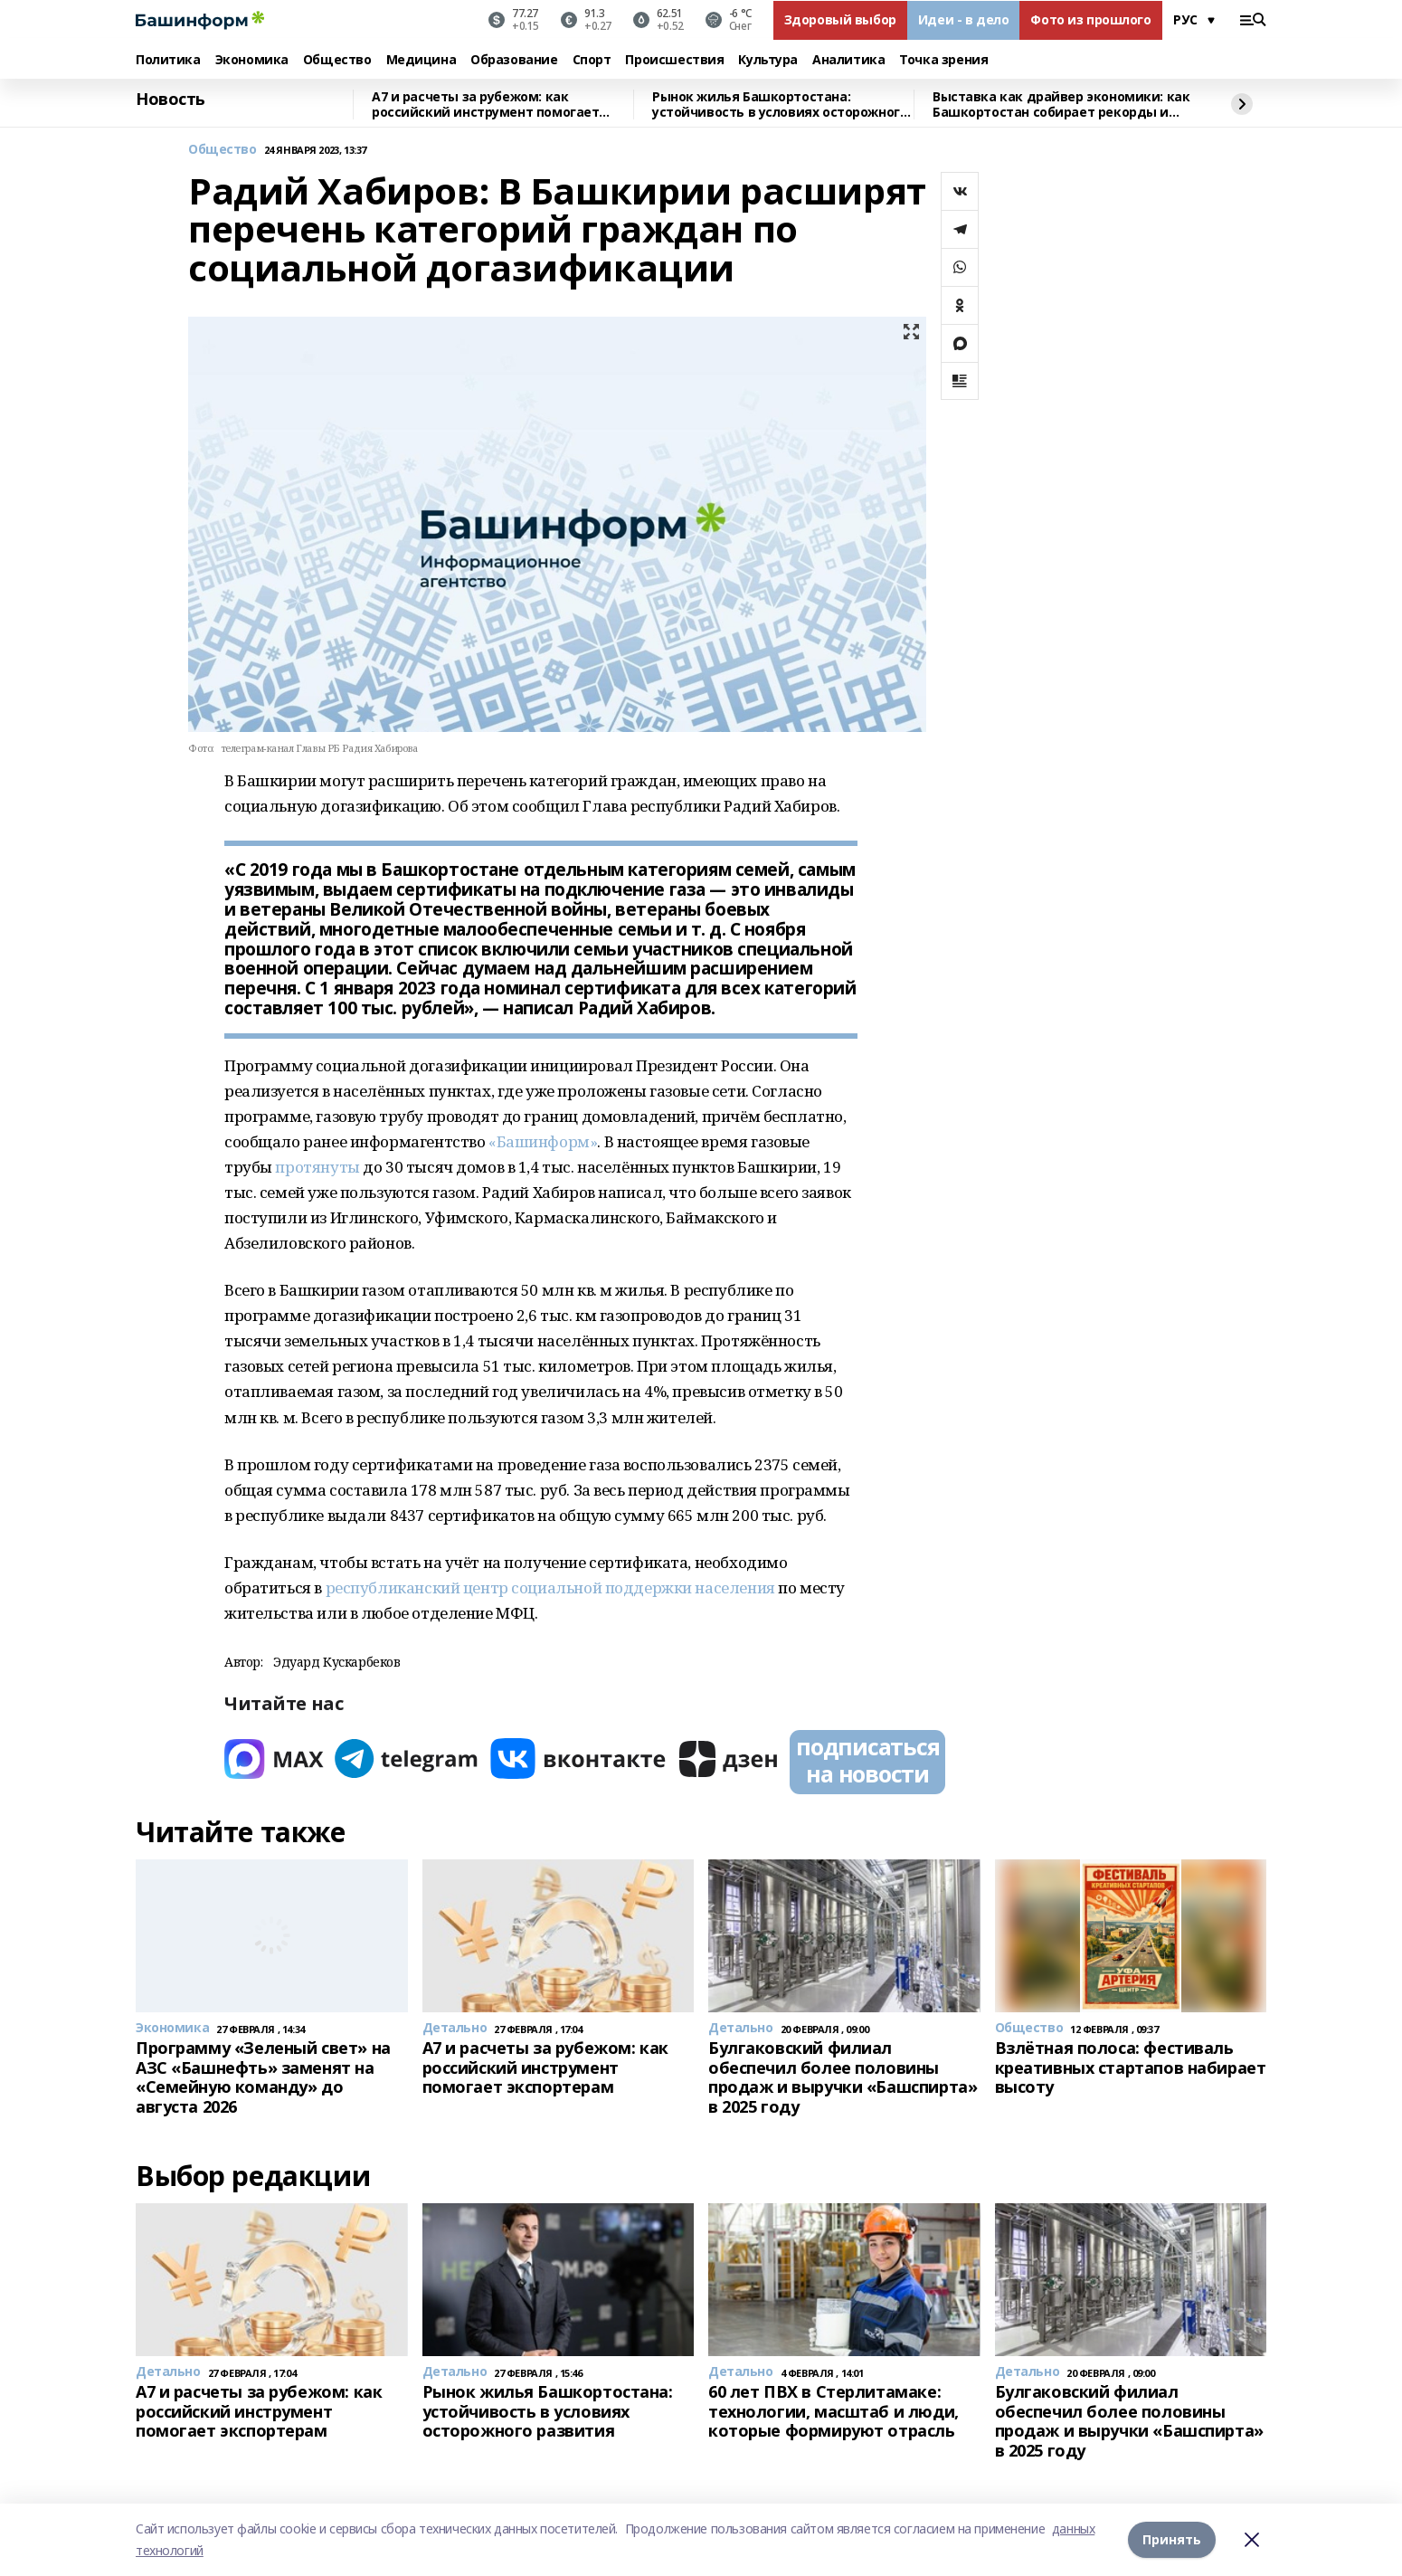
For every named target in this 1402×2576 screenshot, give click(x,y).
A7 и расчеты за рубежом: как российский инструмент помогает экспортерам (485, 104)
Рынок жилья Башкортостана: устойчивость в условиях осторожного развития (779, 104)
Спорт (592, 60)
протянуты (317, 1166)
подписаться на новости (867, 1760)
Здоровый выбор (840, 19)
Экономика (252, 60)
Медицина (421, 60)
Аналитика (848, 60)
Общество (337, 60)
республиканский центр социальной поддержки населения (550, 1587)
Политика (168, 60)
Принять (1171, 2539)
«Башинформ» (542, 1141)
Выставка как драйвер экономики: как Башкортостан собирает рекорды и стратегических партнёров (1061, 104)
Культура (768, 60)
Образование (513, 60)
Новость (170, 99)
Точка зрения (943, 60)
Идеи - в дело (963, 19)
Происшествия (674, 60)
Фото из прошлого (1090, 19)
